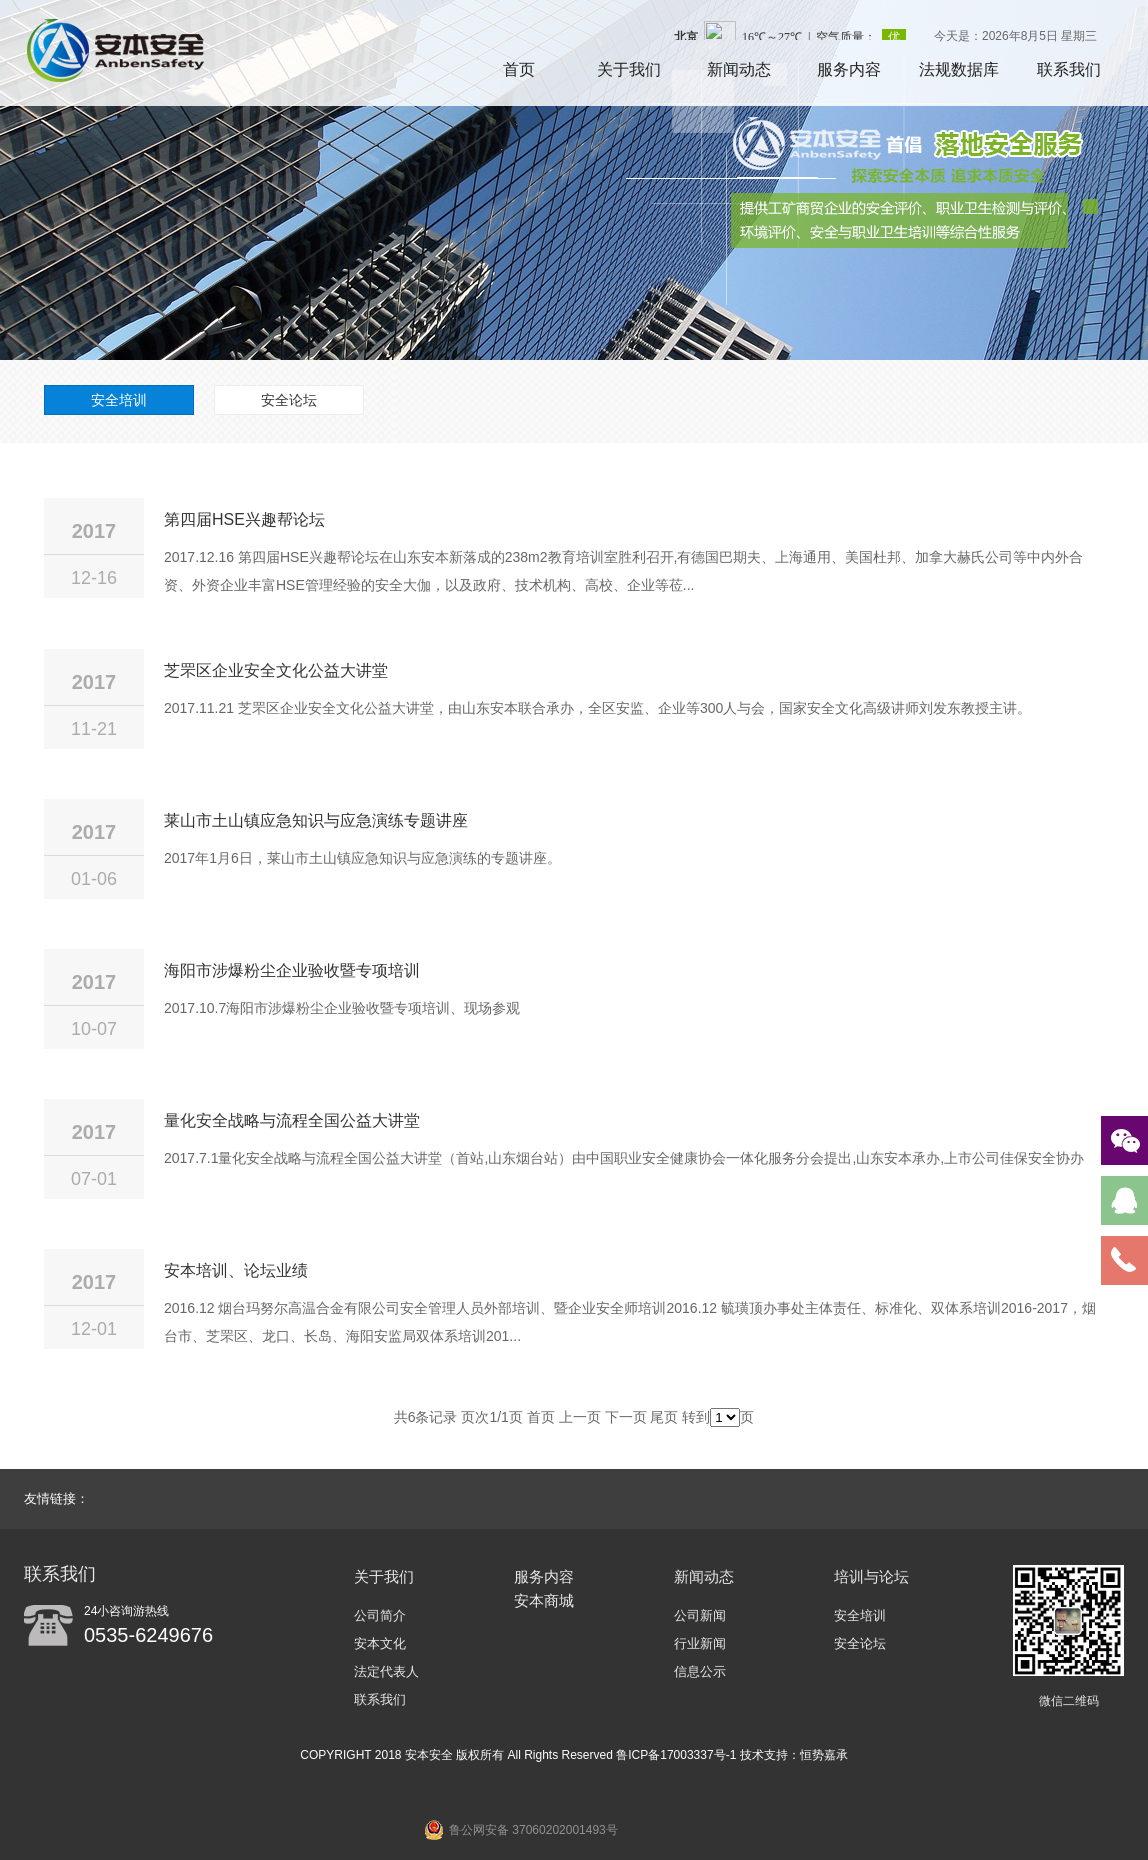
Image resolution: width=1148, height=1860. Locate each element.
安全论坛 (289, 400)
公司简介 (380, 1615)
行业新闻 (700, 1643)
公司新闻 (700, 1615)
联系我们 (1069, 69)
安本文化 (380, 1643)
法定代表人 (386, 1671)
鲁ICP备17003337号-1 (677, 1755)
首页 (519, 69)
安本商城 (544, 1600)
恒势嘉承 (824, 1755)
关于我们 (629, 69)
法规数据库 (959, 69)
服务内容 (849, 69)
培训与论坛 (871, 1576)
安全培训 (119, 400)
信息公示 (700, 1671)
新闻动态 (739, 69)
